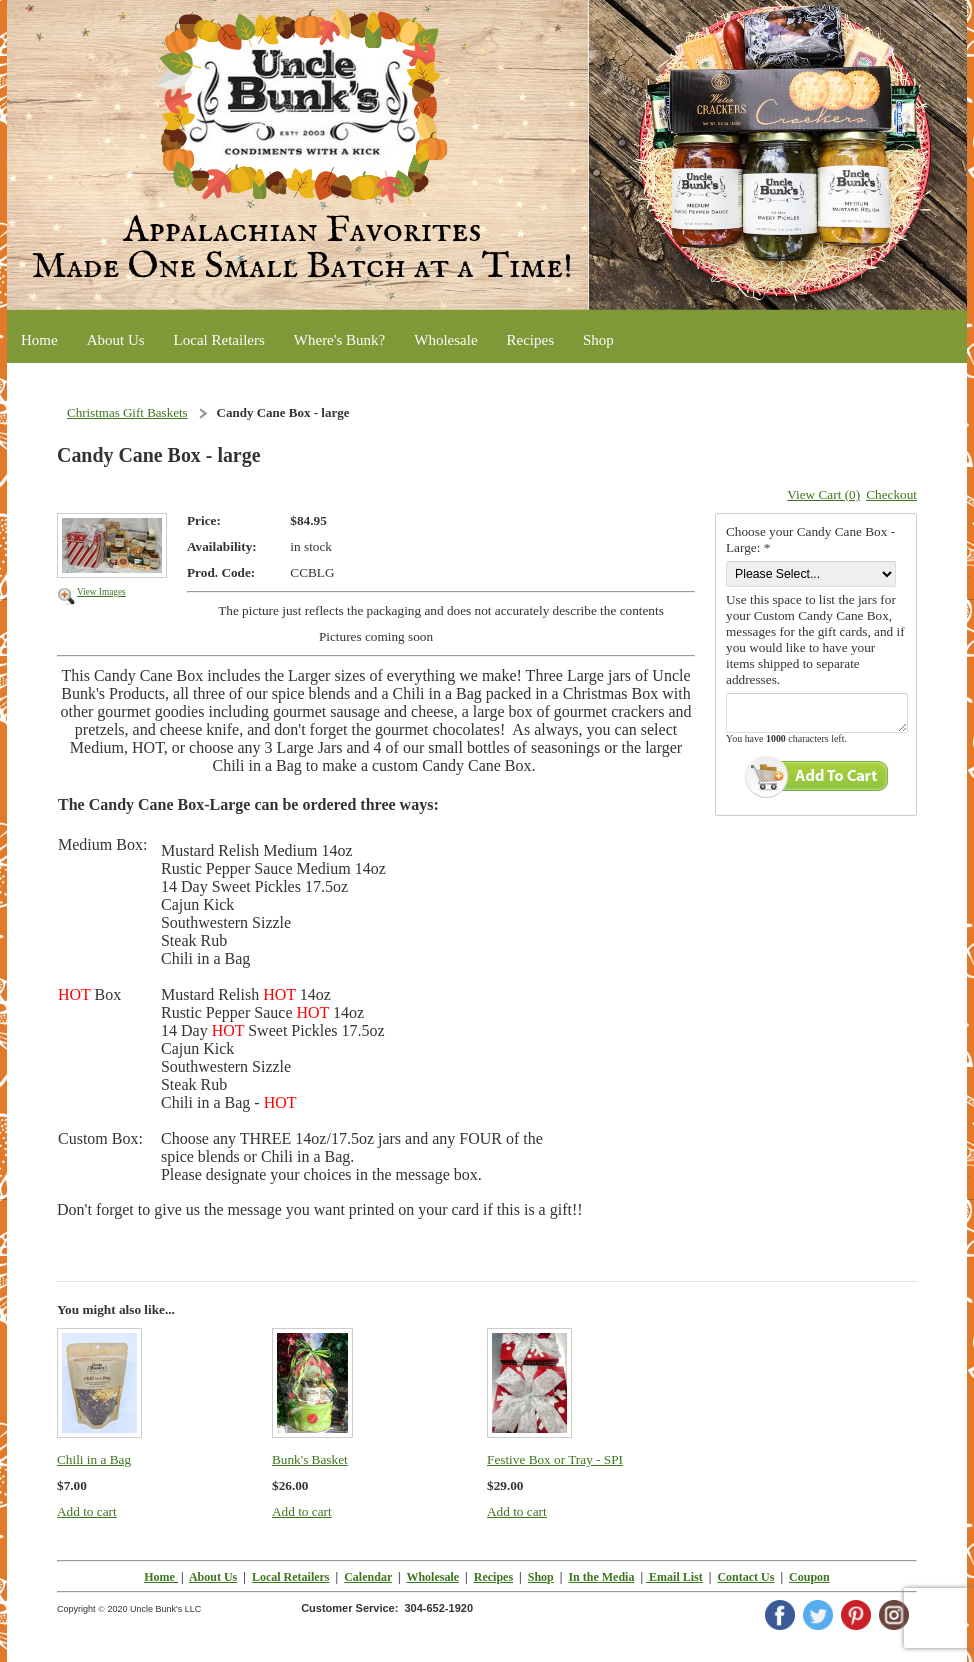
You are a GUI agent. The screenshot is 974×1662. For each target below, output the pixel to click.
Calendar (368, 1577)
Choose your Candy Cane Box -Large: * (810, 539)
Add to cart (87, 1511)
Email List (674, 1577)
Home (159, 1577)
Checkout (891, 494)
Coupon (809, 1577)
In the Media (601, 1577)
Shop (541, 1577)
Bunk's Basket (310, 1459)
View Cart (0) (823, 494)
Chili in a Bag (94, 1459)
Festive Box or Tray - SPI (555, 1459)
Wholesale (432, 1577)
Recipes (493, 1577)
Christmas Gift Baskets (127, 412)
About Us (213, 1577)
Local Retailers (291, 1577)
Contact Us (745, 1577)
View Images (101, 592)
